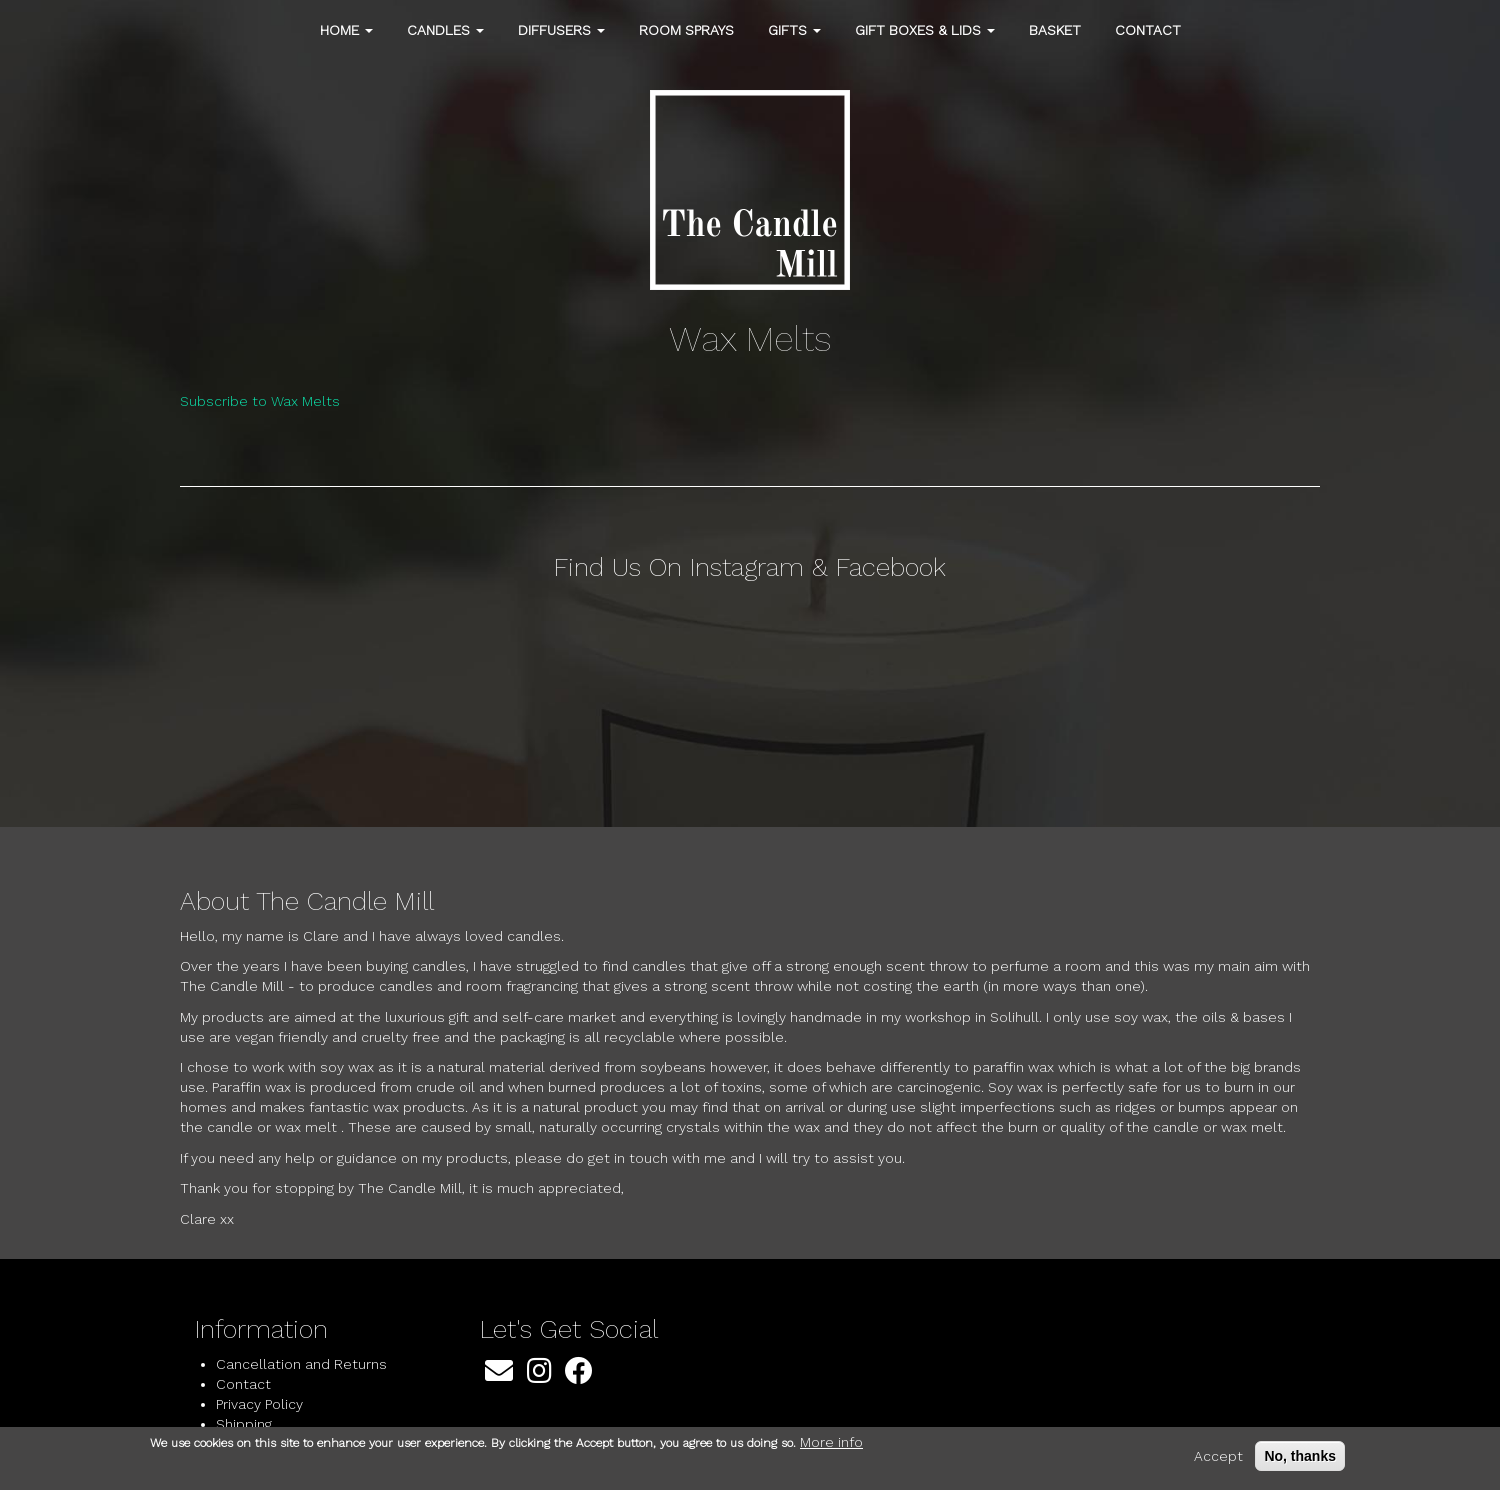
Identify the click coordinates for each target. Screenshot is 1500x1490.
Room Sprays (686, 30)
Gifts (794, 30)
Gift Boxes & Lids (925, 30)
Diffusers (561, 30)
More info (831, 1442)
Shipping (244, 1424)
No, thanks (1300, 1456)
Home (346, 30)
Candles (445, 30)
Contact (1148, 30)
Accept (1218, 1456)
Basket (1055, 30)
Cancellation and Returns (301, 1364)
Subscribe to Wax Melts (260, 401)
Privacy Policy (259, 1404)
